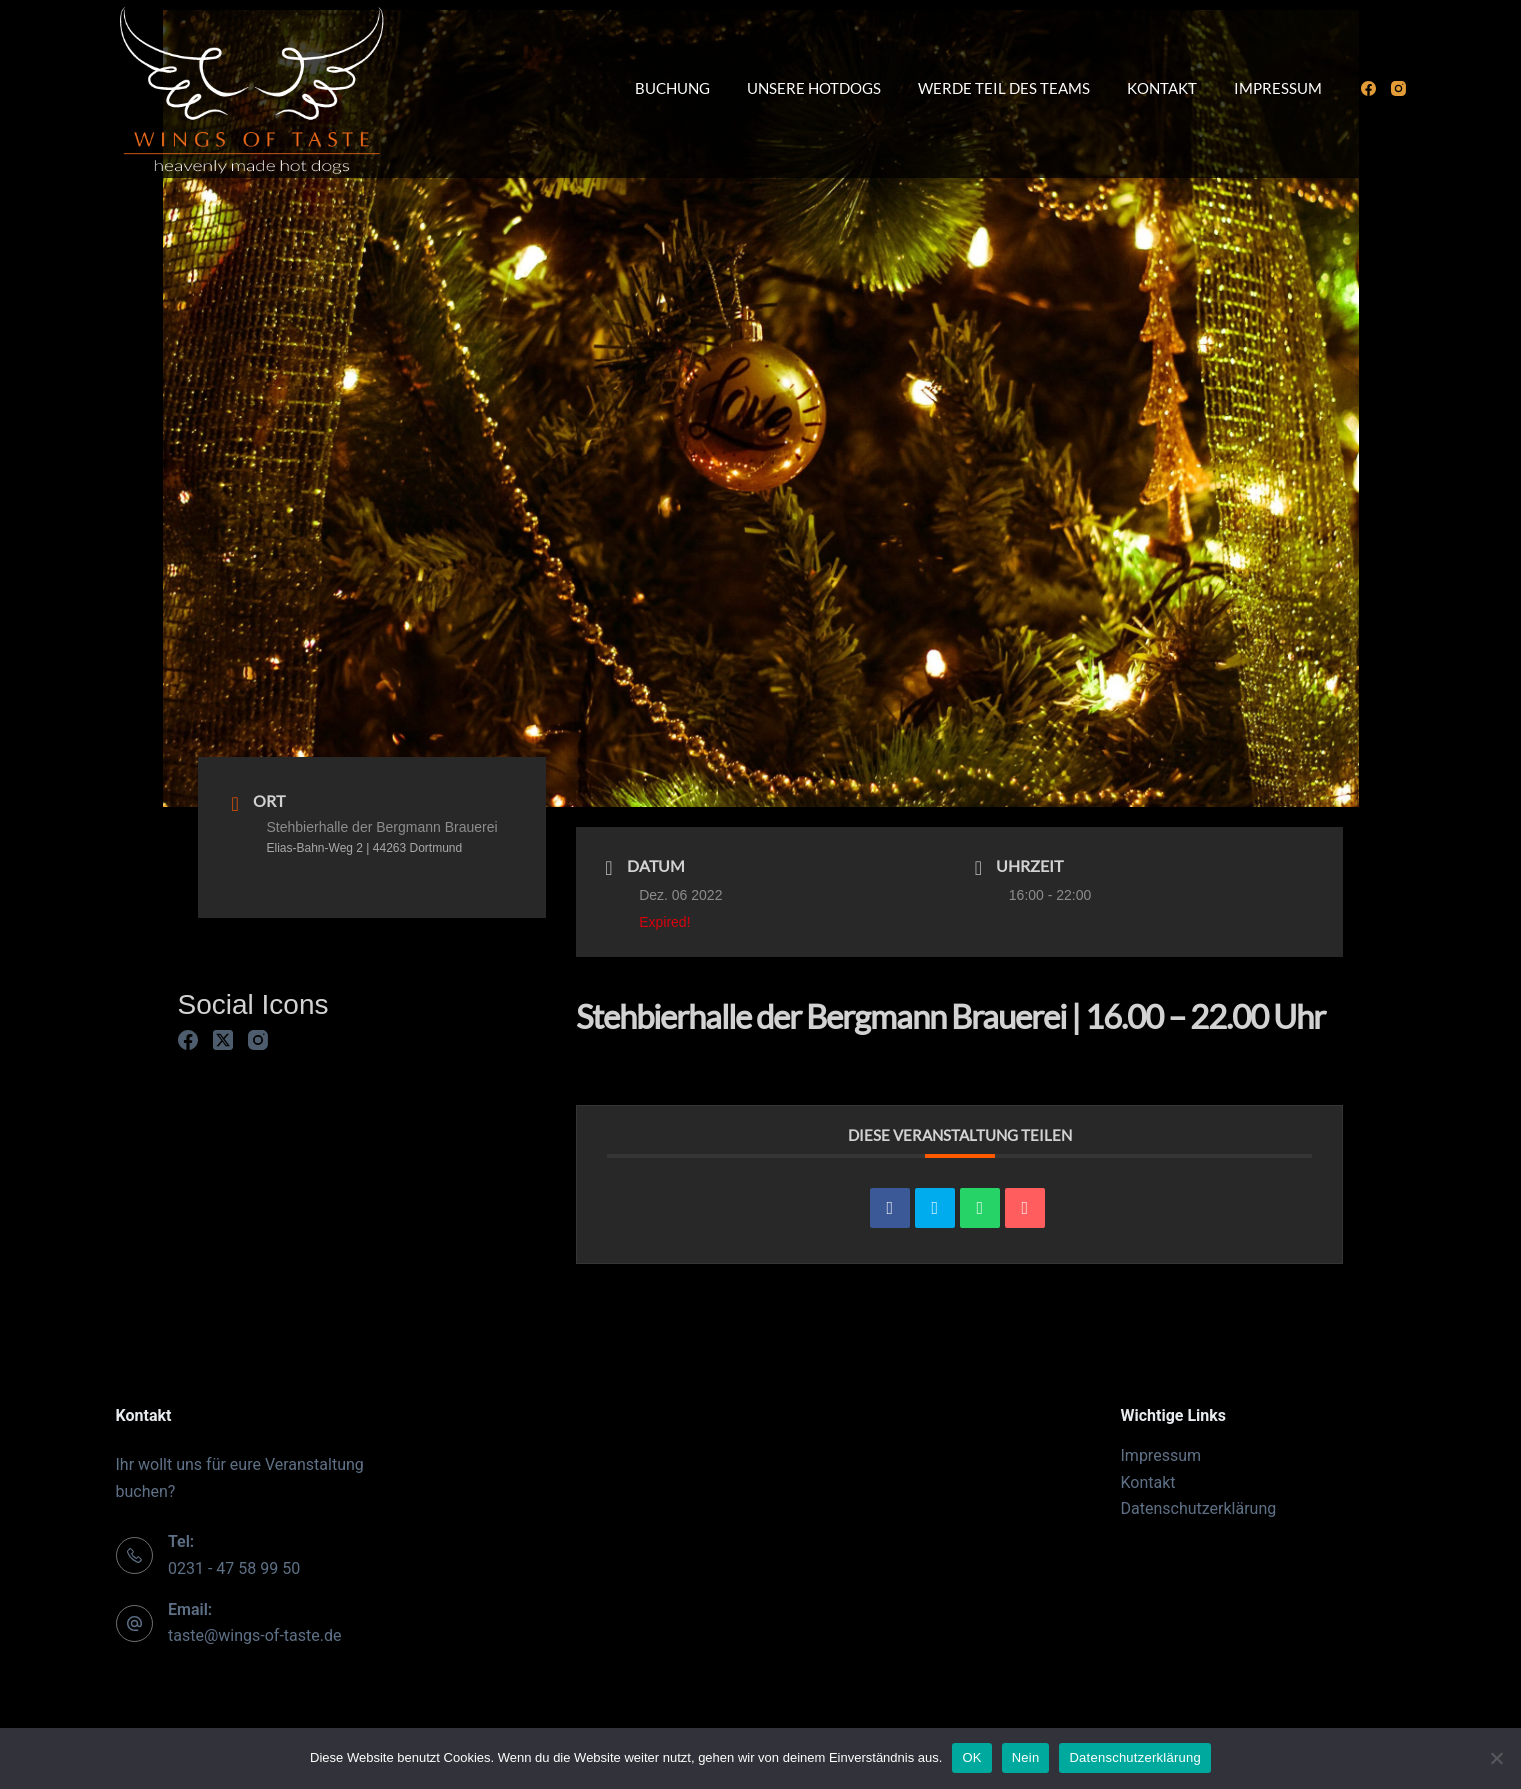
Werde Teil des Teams (1004, 88)
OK (971, 1757)
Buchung (672, 88)
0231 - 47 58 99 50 (234, 1568)
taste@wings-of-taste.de (254, 1635)
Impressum (1278, 88)
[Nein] (1496, 1758)
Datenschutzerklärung (1199, 1508)
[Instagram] (1398, 88)
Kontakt (1162, 88)
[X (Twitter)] (223, 1040)
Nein (1026, 1757)
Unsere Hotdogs (814, 88)
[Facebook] (1368, 88)
